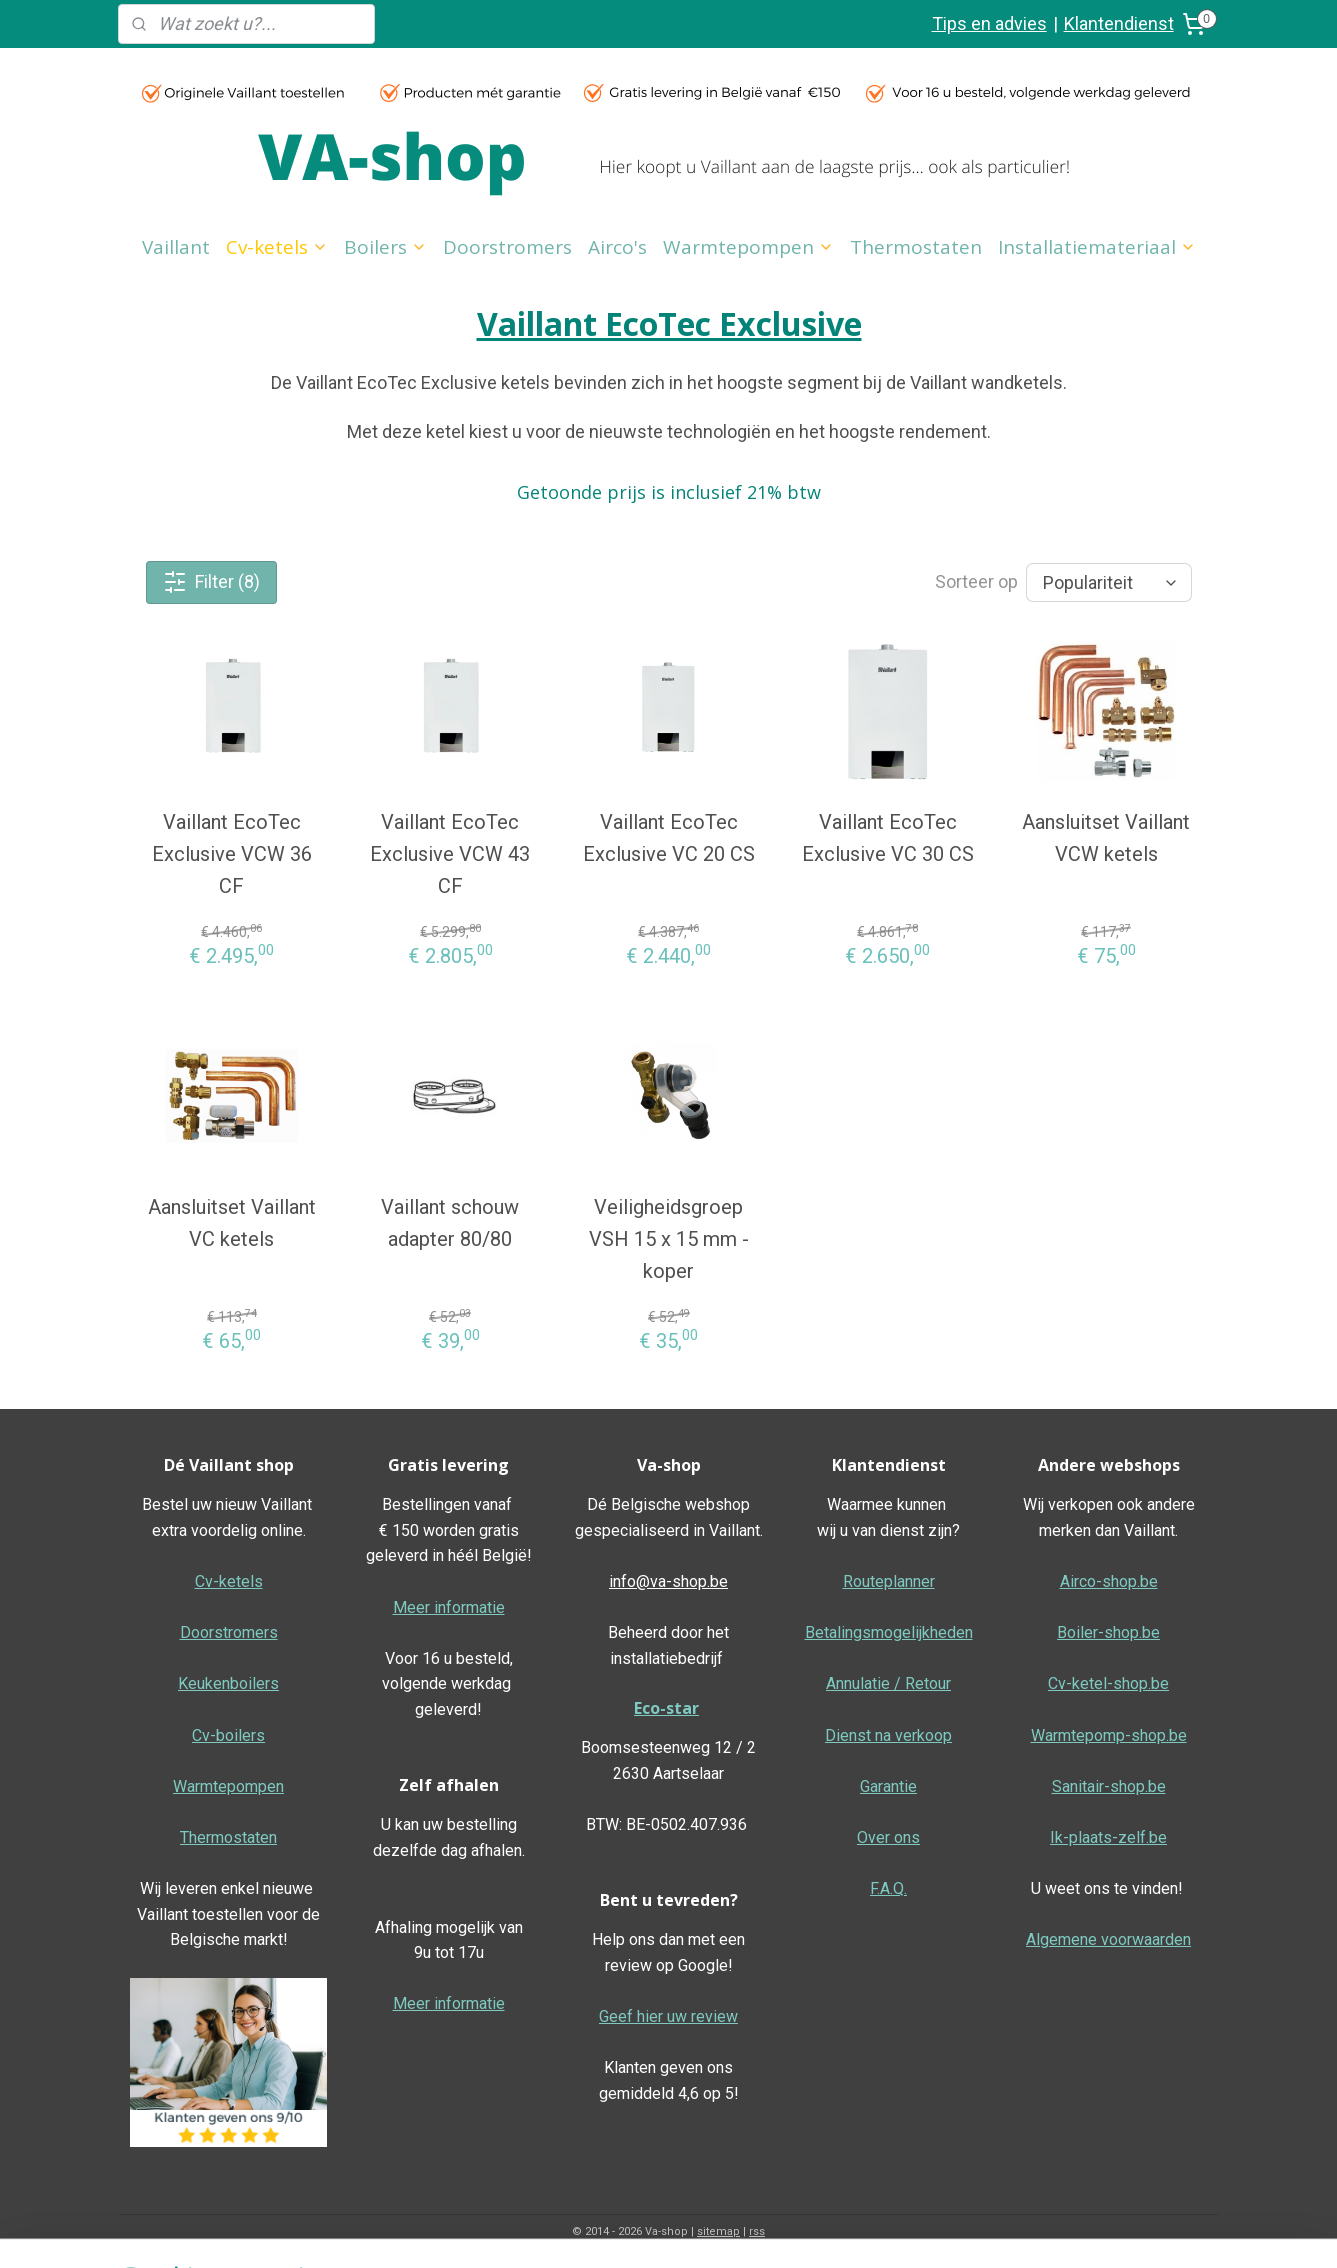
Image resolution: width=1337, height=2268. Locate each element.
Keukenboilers (228, 1683)
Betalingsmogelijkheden (889, 1632)
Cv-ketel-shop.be (1108, 1683)
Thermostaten (916, 247)
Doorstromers (507, 247)
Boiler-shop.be (1108, 1632)
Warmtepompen (748, 247)
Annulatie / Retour (888, 1683)
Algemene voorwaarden (1108, 1939)
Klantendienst (1119, 23)
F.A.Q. (888, 1888)
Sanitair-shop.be (1109, 1786)
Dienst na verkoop (888, 1735)
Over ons (888, 1837)
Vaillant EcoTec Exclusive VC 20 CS (668, 838)
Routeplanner (889, 1581)
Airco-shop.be (1109, 1581)
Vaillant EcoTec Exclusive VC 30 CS (887, 838)
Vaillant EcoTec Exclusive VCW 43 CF (450, 854)
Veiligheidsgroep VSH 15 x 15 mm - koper (668, 1239)
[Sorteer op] (1108, 582)
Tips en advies (989, 23)
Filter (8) (211, 582)
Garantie (888, 1786)
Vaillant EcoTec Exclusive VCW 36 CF (231, 854)
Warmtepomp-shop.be (1109, 1735)
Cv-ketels (277, 247)
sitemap (718, 2231)
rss (757, 2231)
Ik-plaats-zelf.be (1108, 1837)
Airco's (617, 247)
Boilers (385, 247)
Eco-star (666, 1708)
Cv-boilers (228, 1735)
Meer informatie (449, 1607)
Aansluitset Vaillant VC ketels (231, 1223)
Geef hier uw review (668, 2016)
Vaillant (176, 247)
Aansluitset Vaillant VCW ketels (1106, 838)
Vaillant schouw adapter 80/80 (450, 1223)
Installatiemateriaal (1097, 247)
